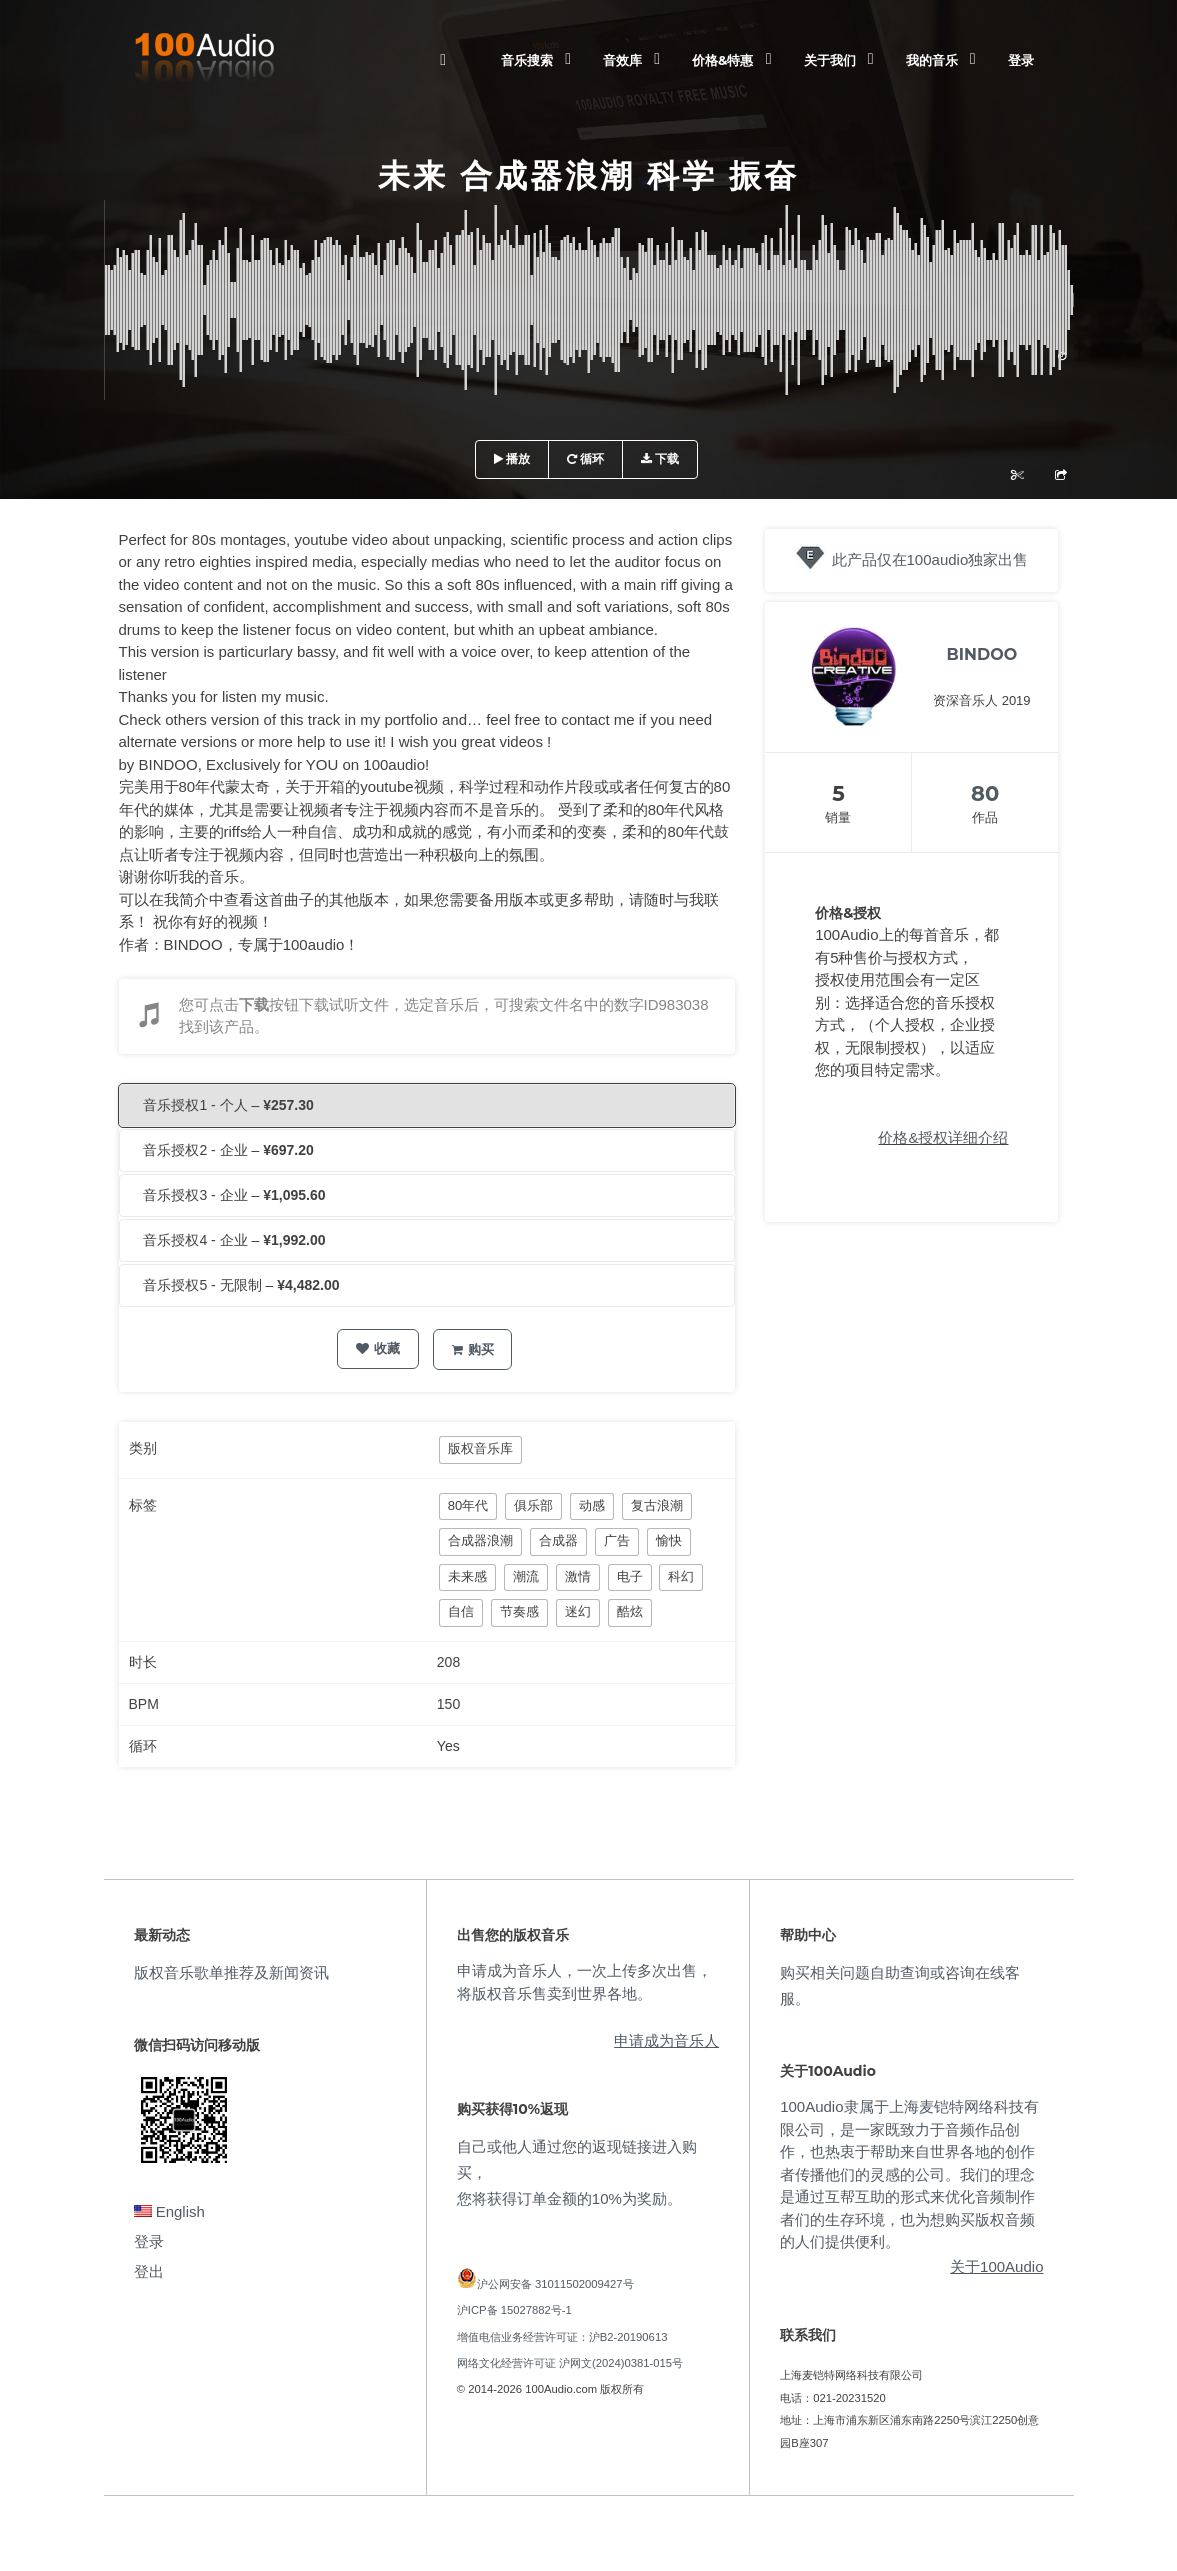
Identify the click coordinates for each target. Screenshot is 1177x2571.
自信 (461, 1611)
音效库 (622, 60)
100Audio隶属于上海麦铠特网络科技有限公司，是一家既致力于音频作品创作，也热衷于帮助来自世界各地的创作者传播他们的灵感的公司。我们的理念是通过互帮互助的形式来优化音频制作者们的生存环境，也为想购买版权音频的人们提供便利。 (909, 2174)
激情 (578, 1576)
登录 (1021, 60)
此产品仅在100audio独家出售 (930, 559)
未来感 (467, 1576)
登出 (149, 2271)
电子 (630, 1576)
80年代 (468, 1505)
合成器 (558, 1540)
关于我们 (830, 60)
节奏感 (519, 1611)
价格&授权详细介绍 (943, 1137)
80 (985, 793)
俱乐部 (533, 1505)
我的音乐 (932, 60)
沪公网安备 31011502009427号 (555, 2284)
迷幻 (578, 1611)
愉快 (669, 1540)
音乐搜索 (527, 60)
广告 (617, 1540)
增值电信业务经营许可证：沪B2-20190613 (562, 2337)
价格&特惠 (722, 60)
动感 (592, 1505)
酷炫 (630, 1611)
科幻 (681, 1576)
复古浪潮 (657, 1505)
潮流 (526, 1576)
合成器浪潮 (480, 1540)
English (169, 2211)
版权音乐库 (480, 1448)
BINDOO (982, 654)
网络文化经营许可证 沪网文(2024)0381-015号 (570, 2363)
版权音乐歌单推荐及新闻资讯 (231, 1972)
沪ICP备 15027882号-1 (514, 2310)
